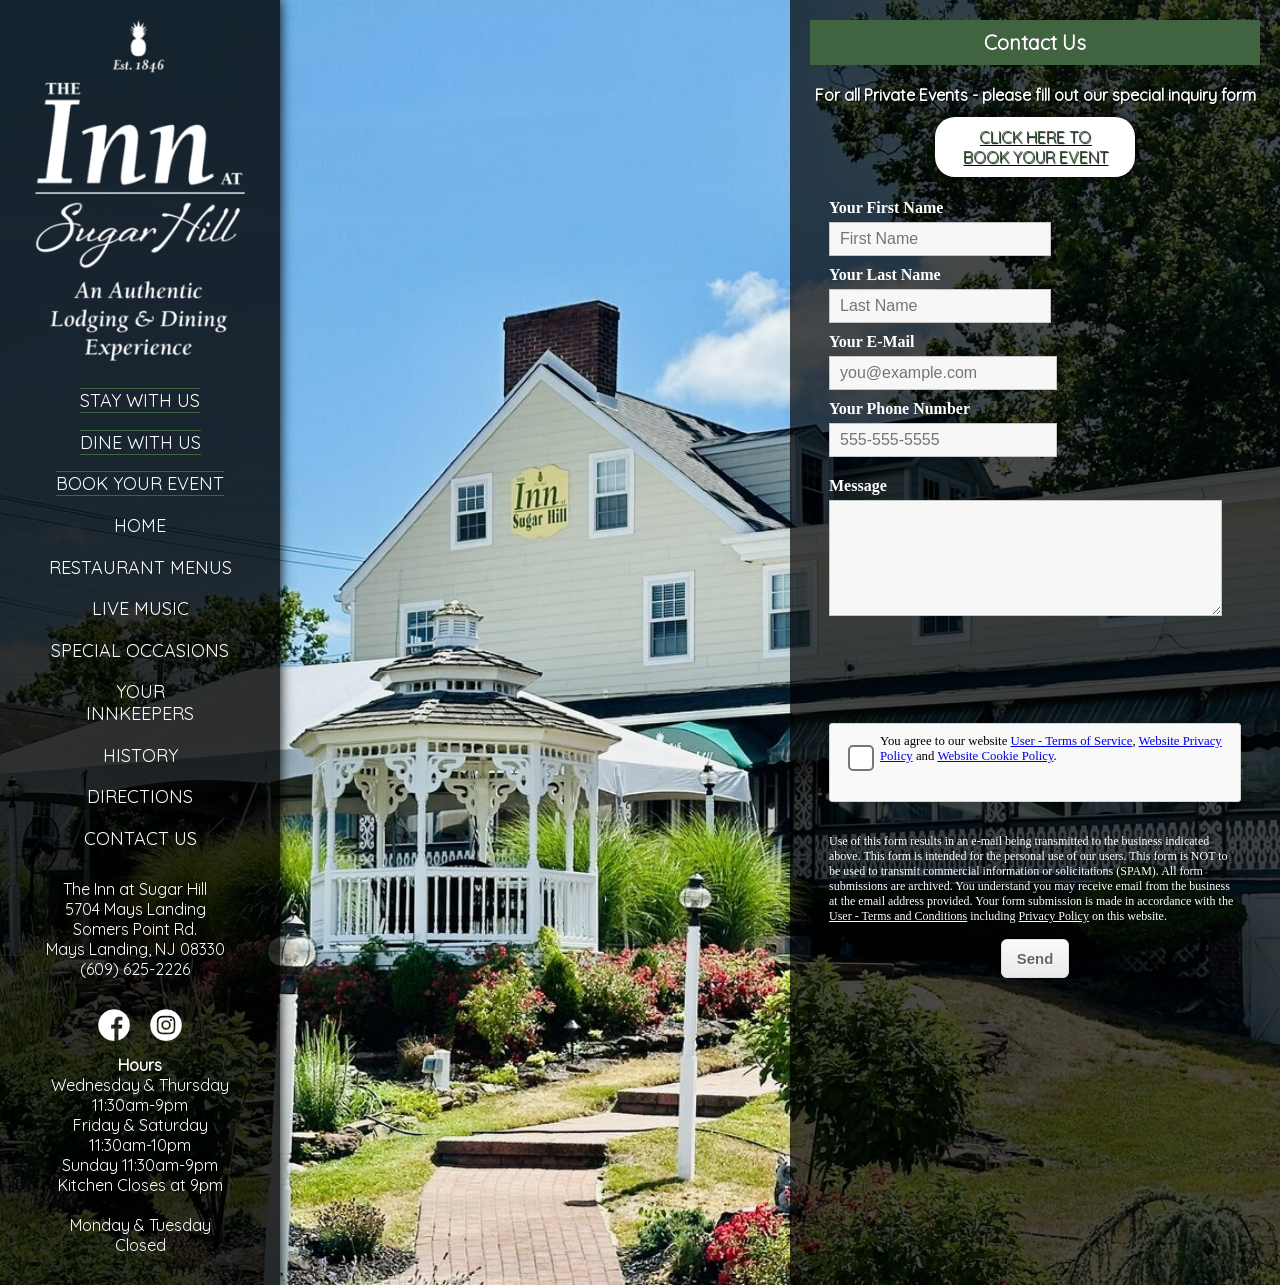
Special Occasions (140, 650)
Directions (140, 796)
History (140, 755)
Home (140, 525)
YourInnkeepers (140, 702)
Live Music (140, 608)
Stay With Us (140, 400)
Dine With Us (140, 442)
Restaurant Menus (140, 567)
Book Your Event (140, 483)
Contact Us (140, 838)
